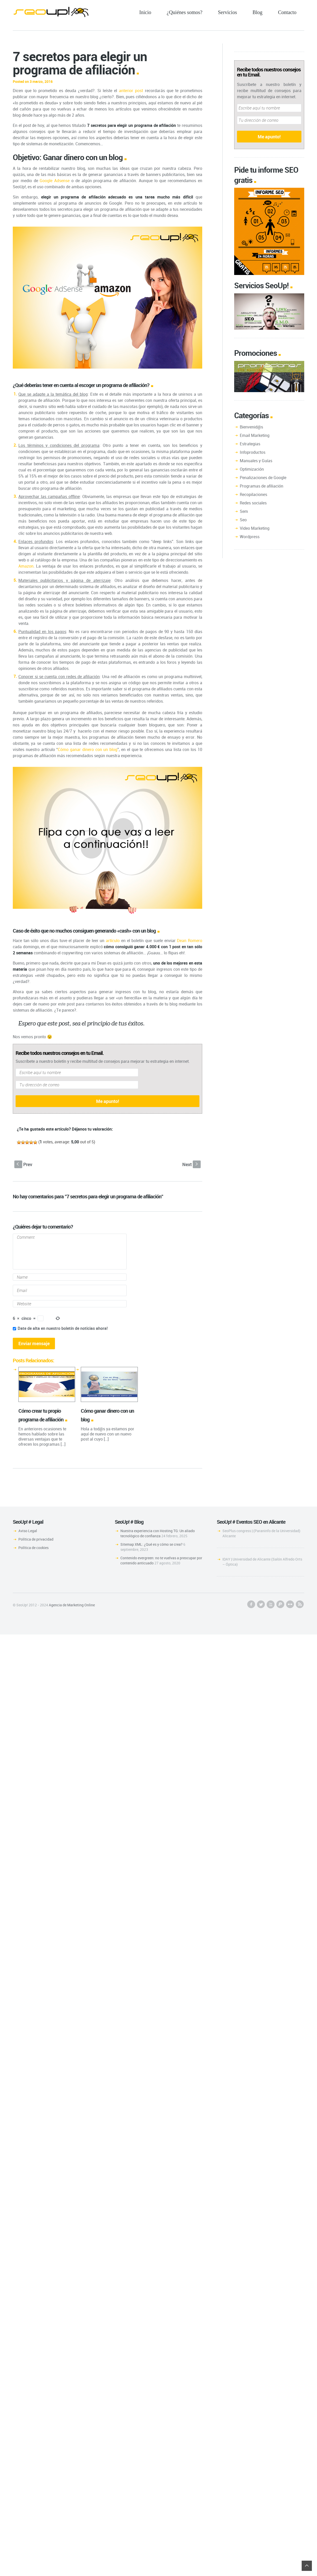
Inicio (145, 12)
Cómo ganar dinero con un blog (87, 749)
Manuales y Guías (256, 460)
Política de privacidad (35, 1539)
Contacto (287, 12)
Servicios (227, 12)
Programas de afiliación (261, 486)
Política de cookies (33, 1547)
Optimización (252, 469)
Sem (244, 511)
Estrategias (250, 444)
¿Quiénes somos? (184, 12)
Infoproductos (252, 452)
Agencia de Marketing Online (72, 1604)
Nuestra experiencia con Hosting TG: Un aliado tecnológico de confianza (157, 1533)
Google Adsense (55, 180)
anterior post (131, 90)
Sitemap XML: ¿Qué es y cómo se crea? (151, 1544)
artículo (113, 940)
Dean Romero (189, 940)
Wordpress (249, 536)
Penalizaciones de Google (263, 477)
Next (191, 1164)
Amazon (25, 566)
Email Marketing (254, 435)
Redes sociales (253, 503)
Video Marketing (254, 528)
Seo (243, 520)
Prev (23, 1164)
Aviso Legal (27, 1530)
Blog (258, 12)
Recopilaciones (253, 494)
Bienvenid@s (251, 427)
